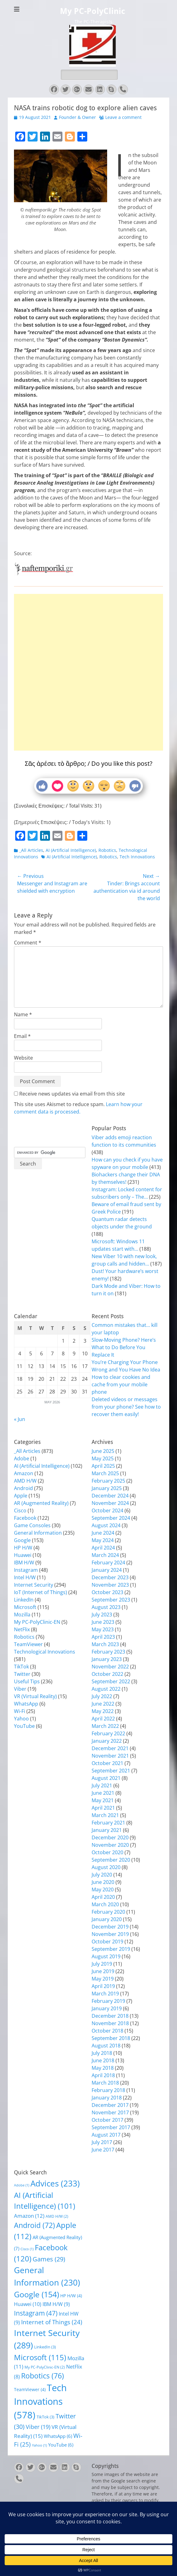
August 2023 (106, 1607)
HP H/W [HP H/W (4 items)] (71, 2296)
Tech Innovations (137, 857)
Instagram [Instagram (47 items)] (35, 2312)
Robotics (107, 850)
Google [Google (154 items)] (36, 2294)
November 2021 (110, 1755)
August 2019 (106, 1956)
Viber (20, 1688)
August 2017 (106, 2134)
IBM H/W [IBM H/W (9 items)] (56, 2304)
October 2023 (107, 1592)
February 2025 (108, 1480)
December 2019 (110, 1926)
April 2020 (103, 1897)
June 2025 (103, 1451)
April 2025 (103, 1465)
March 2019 (105, 1993)
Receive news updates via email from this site (69, 1093)
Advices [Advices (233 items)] (55, 2183)
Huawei (22, 1555)
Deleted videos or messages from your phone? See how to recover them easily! (126, 1407)
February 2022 (108, 1733)
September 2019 (111, 1949)
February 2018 (108, 2090)
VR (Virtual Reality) (35, 1696)
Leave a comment (123, 117)
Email (22, 1036)
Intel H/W (25, 1577)
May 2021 (103, 1800)
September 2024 (111, 1518)
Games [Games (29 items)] (49, 2259)
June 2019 (103, 1971)
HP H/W (23, 1547)
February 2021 (108, 1822)
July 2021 (102, 1785)
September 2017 (111, 2127)
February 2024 (108, 1562)
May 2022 (103, 1711)
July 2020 (102, 1874)
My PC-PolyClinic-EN (37, 1622)
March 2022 (105, 1726)
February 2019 (108, 2001)
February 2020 (108, 1911)
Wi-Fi (19, 1711)
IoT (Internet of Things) (40, 1592)
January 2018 (107, 2097)
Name (23, 1014)
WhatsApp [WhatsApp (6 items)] (58, 2436)
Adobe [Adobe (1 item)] (21, 2185)
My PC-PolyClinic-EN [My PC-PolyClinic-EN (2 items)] (45, 2367)
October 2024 (107, 1510)
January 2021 (107, 1830)
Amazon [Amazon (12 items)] (29, 2215)
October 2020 (107, 1852)
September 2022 (111, 1681)
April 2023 (103, 1636)
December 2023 (110, 1577)
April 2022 (103, 1718)
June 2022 (103, 1703)
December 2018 (110, 2015)
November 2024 (110, 1503)
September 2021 (111, 1770)
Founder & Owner (77, 117)
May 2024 (103, 1540)
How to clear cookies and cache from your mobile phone (121, 1384)
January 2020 (107, 1919)
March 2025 (105, 1473)
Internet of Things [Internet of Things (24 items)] (51, 2322)
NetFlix (22, 1629)
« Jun (19, 1419)
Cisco (20, 1510)
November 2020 (110, 1845)
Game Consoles (32, 1525)
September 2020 (111, 1859)
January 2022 (107, 1740)
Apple (20, 1495)
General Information (38, 1532)
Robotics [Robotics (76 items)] (42, 2376)
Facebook (25, 1518)
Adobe (21, 1458)
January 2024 (107, 1570)
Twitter (22, 1674)
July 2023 (102, 1614)
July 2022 (102, 1696)
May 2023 (103, 1629)
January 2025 (107, 1488)
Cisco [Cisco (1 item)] (27, 2249)
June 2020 (103, 1882)
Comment (27, 942)
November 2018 (110, 2023)
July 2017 (102, 2142)
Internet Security (33, 1584)
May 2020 (103, 1889)
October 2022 (107, 1674)
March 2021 (105, 1815)
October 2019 (107, 1941)
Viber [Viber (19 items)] (38, 2426)
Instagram (26, 1570)
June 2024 (103, 1532)
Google (22, 1540)
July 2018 (102, 2053)
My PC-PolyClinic (92, 11)
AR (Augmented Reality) (41, 1503)
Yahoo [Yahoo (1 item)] (39, 2445)
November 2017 (110, 2112)
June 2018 (103, 2060)
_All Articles (31, 850)
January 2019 (107, 2008)
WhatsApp (26, 1703)
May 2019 (103, 1978)
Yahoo (21, 1718)
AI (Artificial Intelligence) (71, 850)
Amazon (23, 1473)
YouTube (24, 1726)
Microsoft (25, 1607)
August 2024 (106, 1525)
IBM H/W (24, 1562)
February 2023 (108, 1651)
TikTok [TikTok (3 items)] (45, 2417)
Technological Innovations (44, 1651)
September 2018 (111, 2038)
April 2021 (103, 1807)
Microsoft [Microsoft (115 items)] (40, 2357)
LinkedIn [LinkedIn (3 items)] (45, 2347)
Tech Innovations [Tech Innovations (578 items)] (40, 2401)
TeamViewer (28, 1644)
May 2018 (103, 2067)
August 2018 (106, 2045)
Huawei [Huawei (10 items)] (27, 2304)
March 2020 (105, 1904)
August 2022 (106, 1688)
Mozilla (22, 1614)
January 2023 (107, 1659)
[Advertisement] (88, 651)
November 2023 (110, 1584)
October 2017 (107, 2119)
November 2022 (110, 1666)
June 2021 (103, 1792)
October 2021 (107, 1763)
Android (23, 1488)
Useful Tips (27, 1681)
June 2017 (103, 2149)
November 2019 (110, 1934)
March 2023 (105, 1644)
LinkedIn (24, 1599)
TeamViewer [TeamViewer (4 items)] (30, 2389)
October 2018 (107, 2030)
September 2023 (111, 1599)
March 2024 (105, 1555)
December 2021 (110, 1748)
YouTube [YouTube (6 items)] (60, 2445)
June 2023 (103, 1622)
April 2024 (103, 1547)
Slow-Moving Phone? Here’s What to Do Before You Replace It (124, 1347)
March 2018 (105, 2082)
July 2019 (102, 1963)
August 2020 (106, 1867)
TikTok (21, 1666)
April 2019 (103, 1986)
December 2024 (110, 1495)
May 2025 (103, 1458)
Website (23, 1057)
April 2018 (103, 2075)
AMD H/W (25, 1480)
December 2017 (110, 2105)
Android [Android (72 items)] (34, 2225)
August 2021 (106, 1778)
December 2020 (110, 1837)
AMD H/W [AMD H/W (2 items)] (57, 2216)
